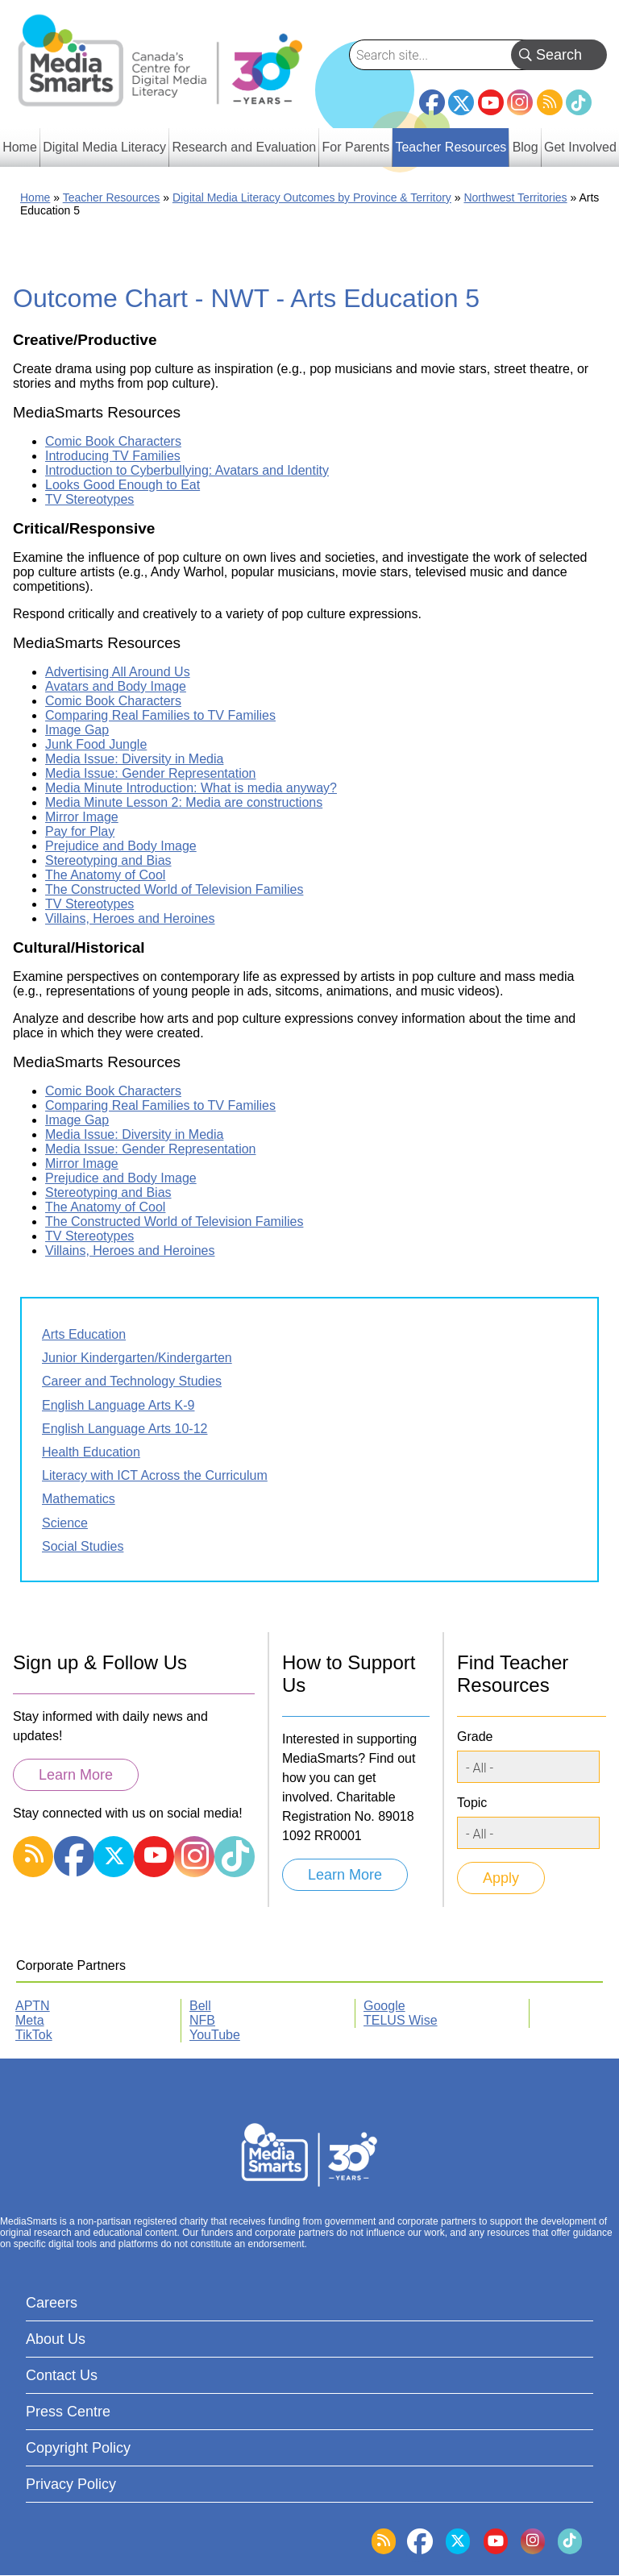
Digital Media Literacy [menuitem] (104, 147)
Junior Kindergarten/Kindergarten (137, 1358)
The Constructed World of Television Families (174, 889)
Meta (29, 2020)
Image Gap (77, 730)
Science (65, 1523)
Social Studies (82, 1546)
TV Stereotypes (89, 499)
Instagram (520, 102)
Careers (51, 2303)
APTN (32, 2006)
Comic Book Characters (113, 441)
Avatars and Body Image (115, 686)
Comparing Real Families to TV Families (160, 715)
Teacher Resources (111, 197)
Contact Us (62, 2375)
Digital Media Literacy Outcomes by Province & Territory (311, 197)
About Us (55, 2339)
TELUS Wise (401, 2020)
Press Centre (68, 2412)
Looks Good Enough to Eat (122, 485)
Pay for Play (79, 831)
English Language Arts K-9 (118, 1405)
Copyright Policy (78, 2448)
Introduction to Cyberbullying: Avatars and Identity (187, 470)
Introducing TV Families (113, 456)
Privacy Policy (71, 2484)
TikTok (579, 102)
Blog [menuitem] (525, 147)
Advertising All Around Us (117, 672)
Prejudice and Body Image (121, 846)
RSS (550, 102)
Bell (200, 2006)
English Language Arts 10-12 (124, 1428)
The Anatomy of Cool (105, 875)
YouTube (491, 102)
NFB (202, 2020)
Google (384, 2006)
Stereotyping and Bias (108, 860)
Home (35, 197)
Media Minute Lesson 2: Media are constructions (183, 802)
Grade (474, 1736)
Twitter (461, 102)
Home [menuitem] (19, 147)
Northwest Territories (515, 197)
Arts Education (84, 1334)
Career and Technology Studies (132, 1381)
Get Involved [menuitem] (580, 147)
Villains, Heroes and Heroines (129, 918)
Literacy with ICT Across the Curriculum (155, 1475)
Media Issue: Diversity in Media (134, 759)
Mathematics (78, 1499)
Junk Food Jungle (96, 744)
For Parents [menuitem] (356, 147)
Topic (472, 1802)
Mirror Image (81, 817)
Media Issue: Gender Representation (150, 773)
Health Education (91, 1452)
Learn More (76, 1775)
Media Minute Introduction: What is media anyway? (191, 788)
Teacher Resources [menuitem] (450, 147)
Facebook (432, 96)
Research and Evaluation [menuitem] (244, 147)
